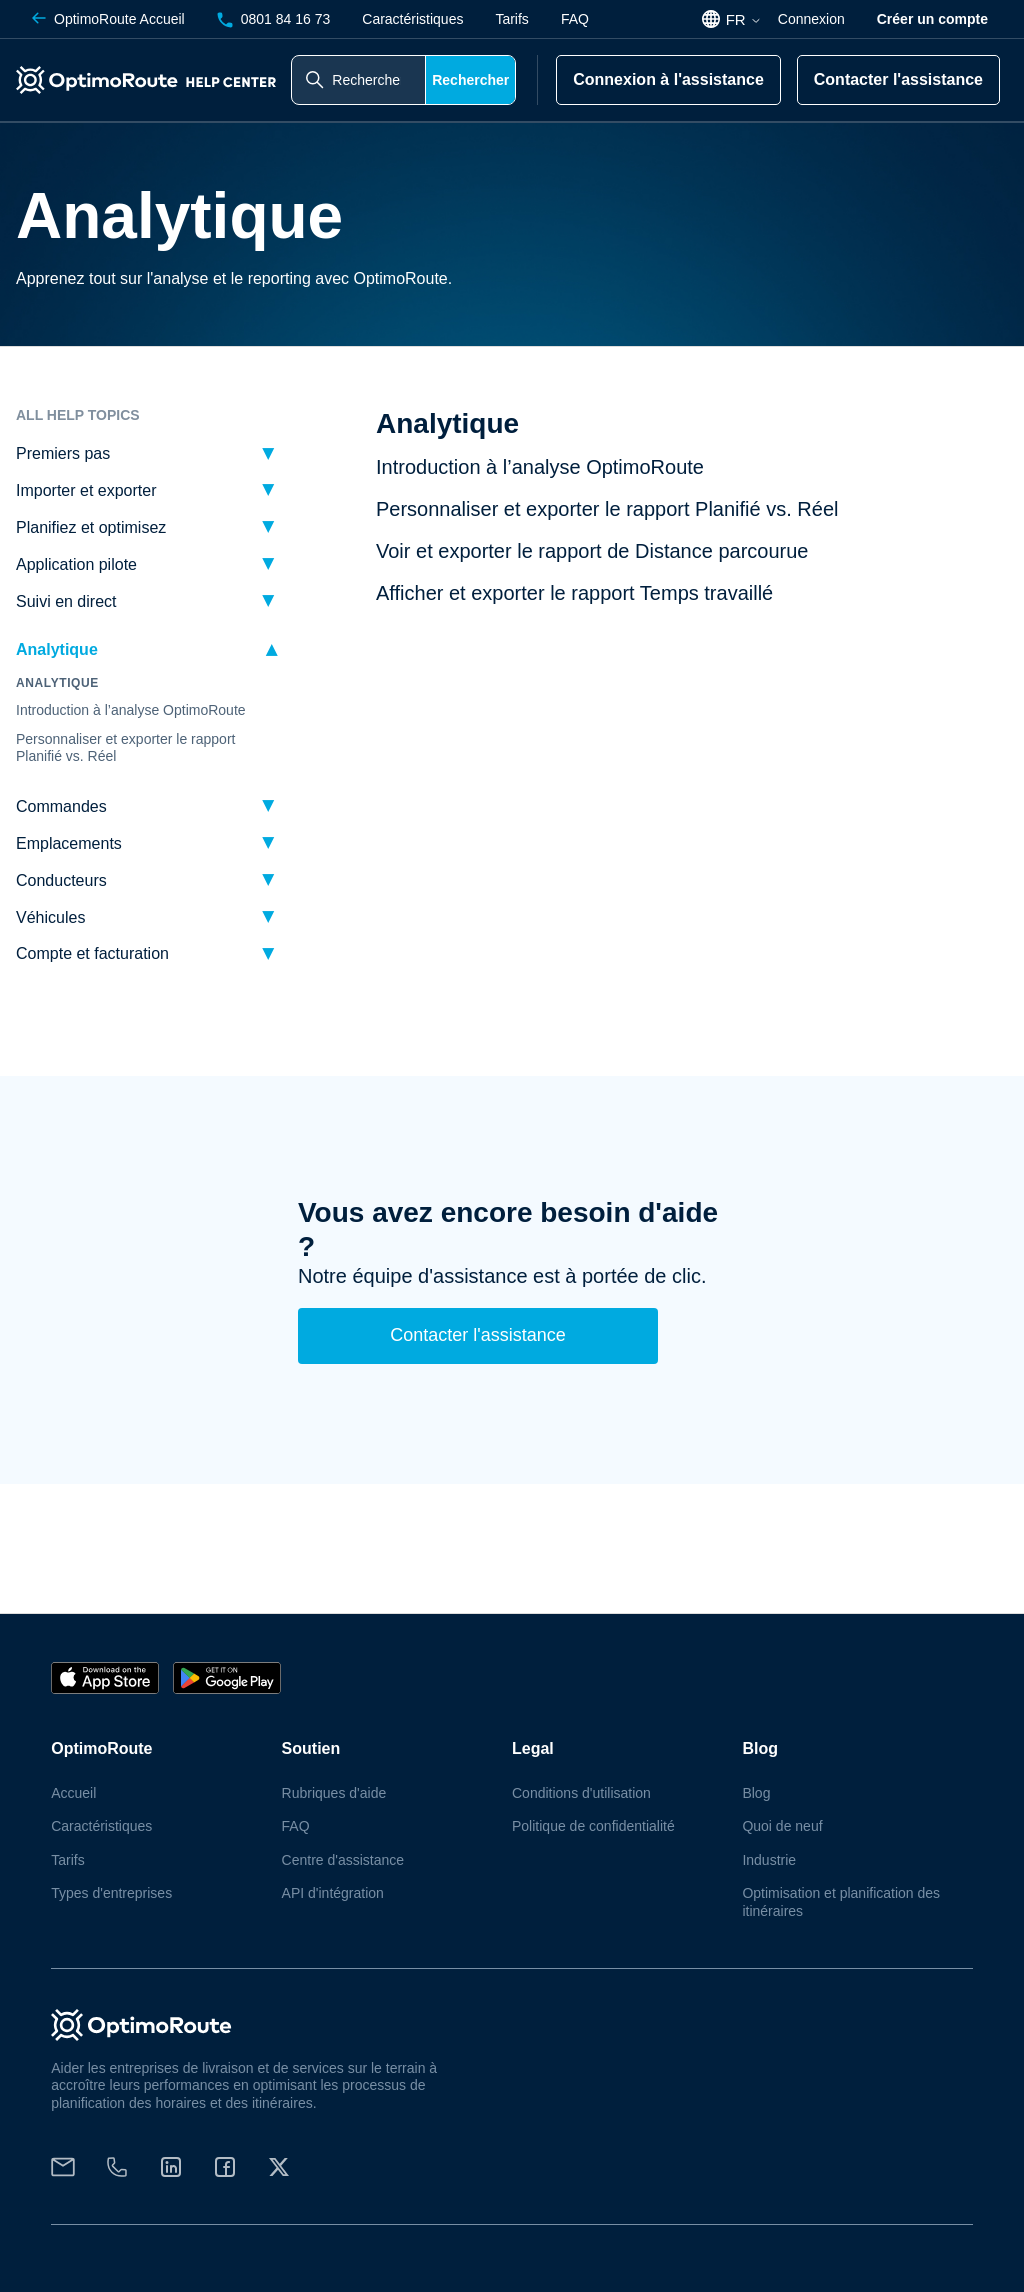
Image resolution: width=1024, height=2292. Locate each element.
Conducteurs (61, 880)
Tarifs (511, 19)
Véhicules (50, 917)
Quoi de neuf (782, 1826)
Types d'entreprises (111, 1893)
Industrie (769, 1860)
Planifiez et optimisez (91, 527)
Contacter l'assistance (898, 79)
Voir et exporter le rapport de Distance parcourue (592, 551)
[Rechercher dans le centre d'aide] (358, 80)
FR (744, 19)
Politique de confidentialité (593, 1826)
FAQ (575, 19)
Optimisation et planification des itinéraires (841, 1902)
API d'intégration (333, 1893)
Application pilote (76, 564)
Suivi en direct (66, 601)
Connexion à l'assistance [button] (668, 79)
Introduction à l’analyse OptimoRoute (131, 710)
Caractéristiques (412, 19)
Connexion (811, 19)
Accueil (108, 19)
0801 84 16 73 (274, 19)
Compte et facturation (92, 953)
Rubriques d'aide (334, 1793)
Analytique (57, 649)
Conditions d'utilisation (581, 1793)
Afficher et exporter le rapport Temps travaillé (574, 593)
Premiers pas (63, 453)
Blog (756, 1793)
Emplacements (69, 843)
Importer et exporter (86, 490)
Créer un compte (932, 19)
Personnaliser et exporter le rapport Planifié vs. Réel (125, 747)
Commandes (61, 806)
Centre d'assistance (343, 1860)
